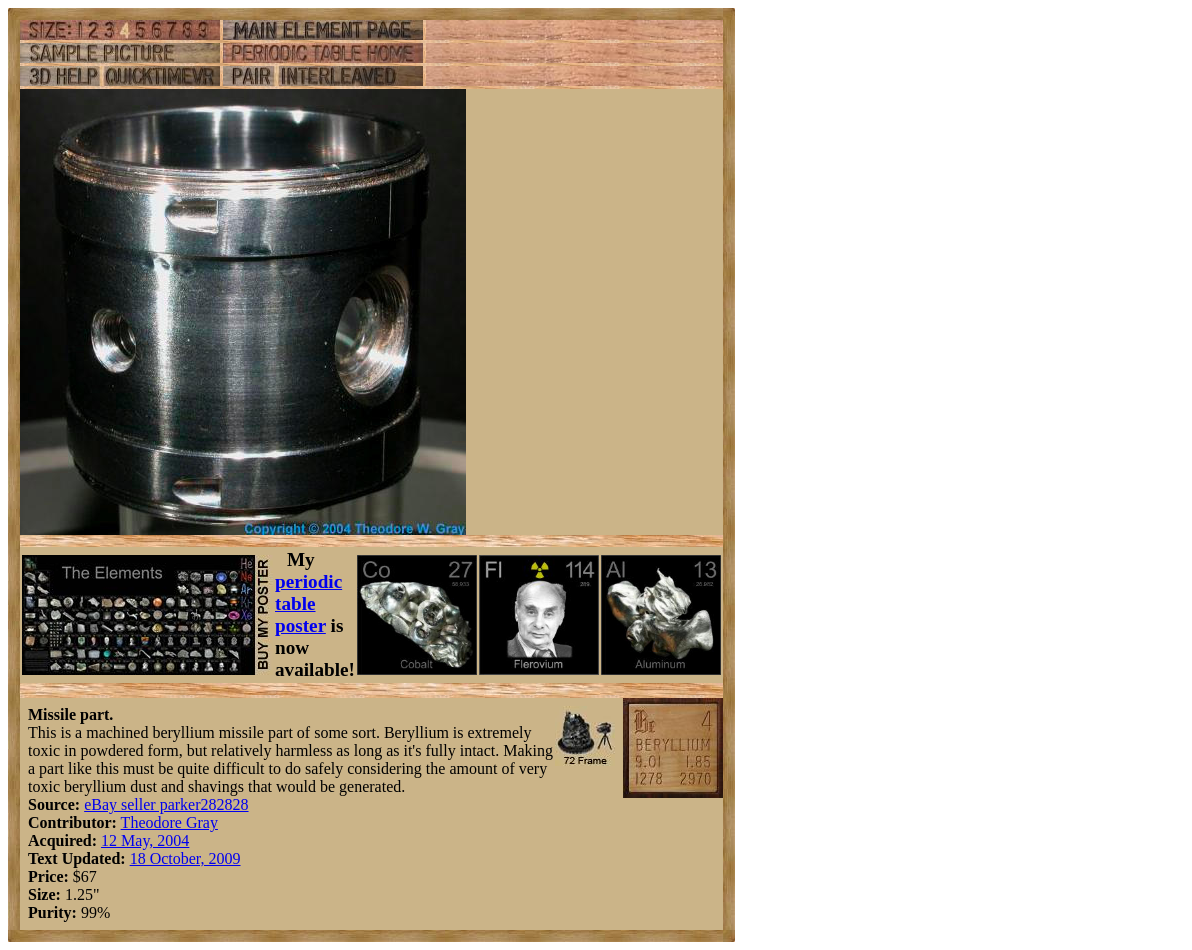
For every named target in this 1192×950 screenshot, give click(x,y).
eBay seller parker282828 (166, 804)
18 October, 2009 (185, 858)
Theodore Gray (169, 822)
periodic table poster (308, 603)
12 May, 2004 (145, 840)
